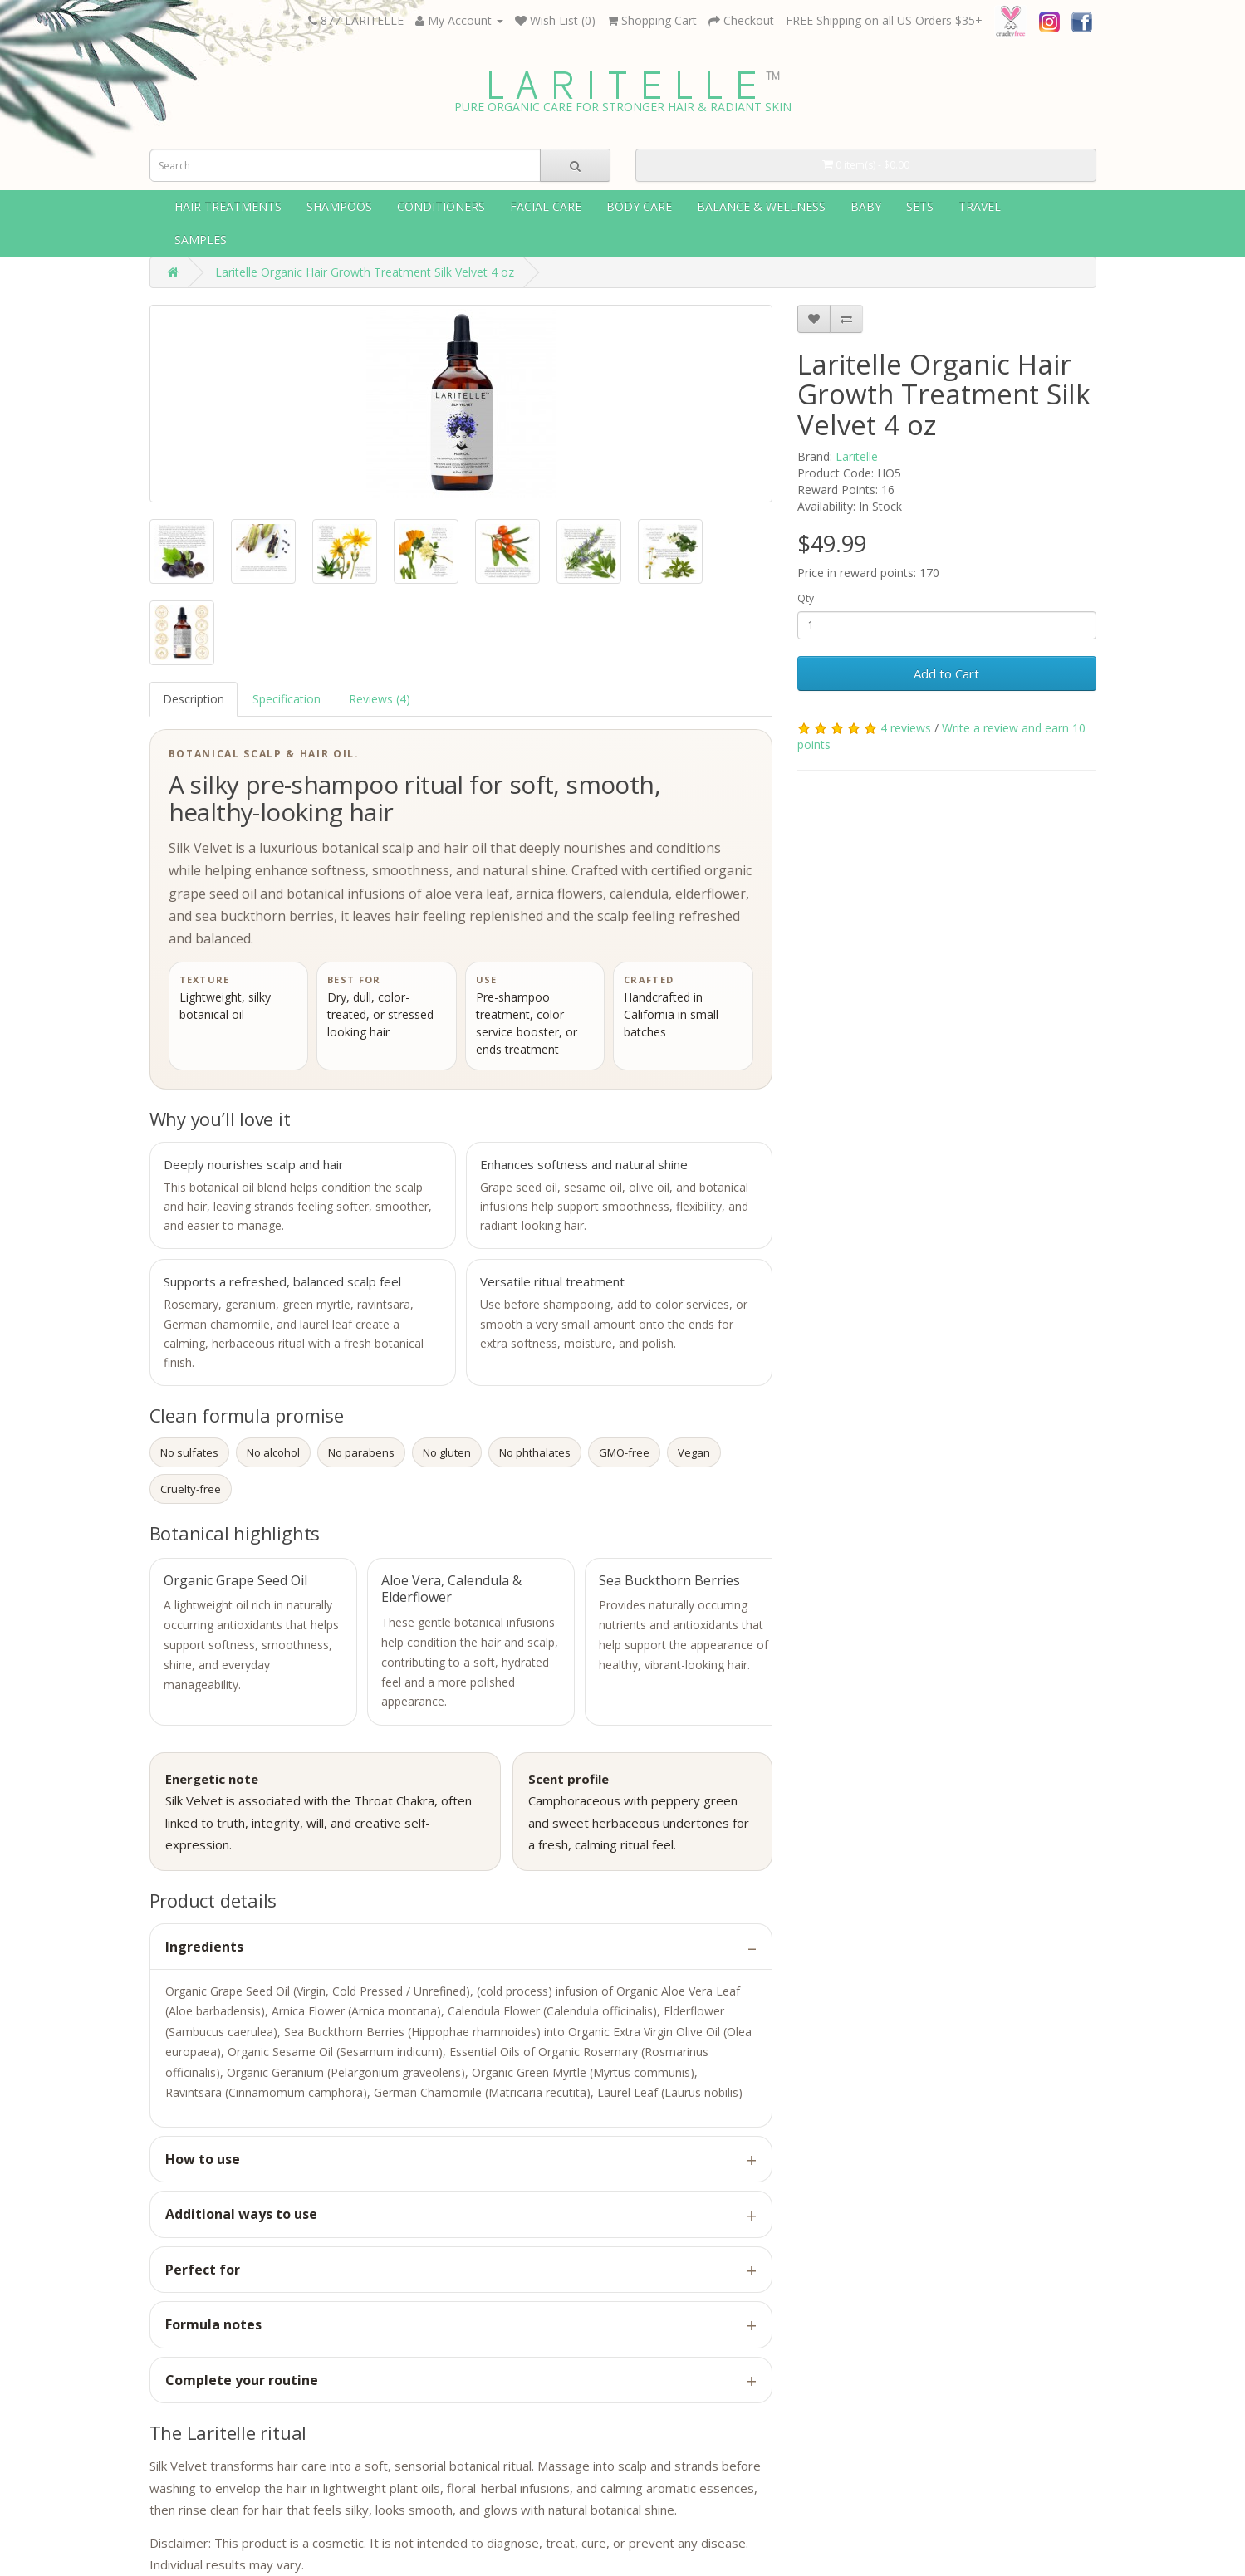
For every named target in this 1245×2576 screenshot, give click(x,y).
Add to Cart (946, 673)
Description (193, 699)
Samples (200, 239)
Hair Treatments (228, 206)
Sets (920, 206)
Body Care (639, 206)
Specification (286, 699)
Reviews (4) (379, 699)
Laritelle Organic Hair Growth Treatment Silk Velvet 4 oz (364, 272)
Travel (979, 206)
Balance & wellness (761, 206)
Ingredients (204, 1946)
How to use (202, 2159)
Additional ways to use (241, 2214)
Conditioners (441, 206)
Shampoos (339, 206)
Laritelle (857, 456)
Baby (865, 206)
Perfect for (202, 2269)
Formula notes (213, 2324)
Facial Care (545, 206)
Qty (805, 598)
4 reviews (905, 728)
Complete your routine (241, 2380)
